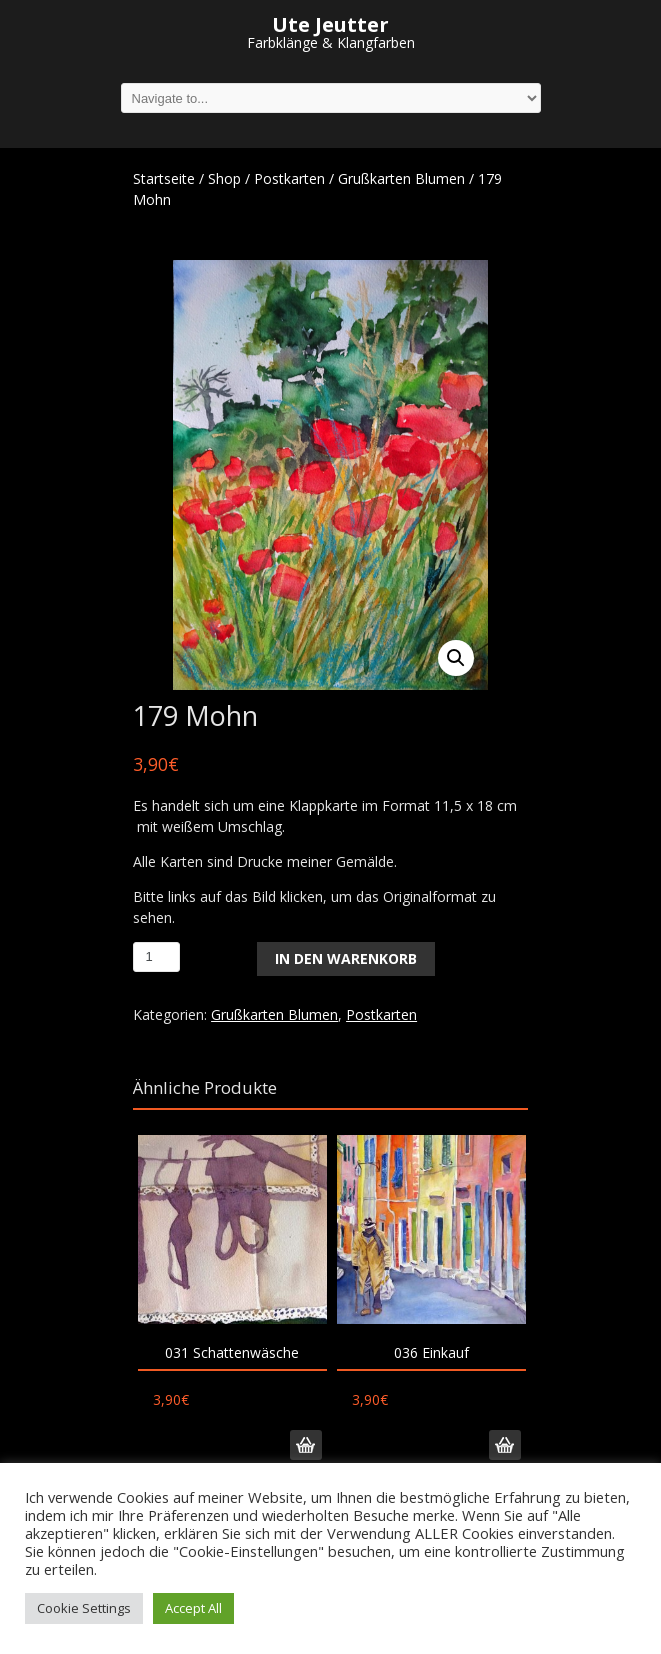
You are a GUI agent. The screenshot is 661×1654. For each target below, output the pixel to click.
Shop (224, 178)
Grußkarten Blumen (401, 178)
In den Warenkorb (346, 958)
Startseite (164, 178)
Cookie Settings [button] (84, 1608)
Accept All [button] (193, 1608)
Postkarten (289, 178)
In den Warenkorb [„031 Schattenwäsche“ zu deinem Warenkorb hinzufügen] (306, 1445)
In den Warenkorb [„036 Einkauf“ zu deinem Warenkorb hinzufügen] (505, 1445)
